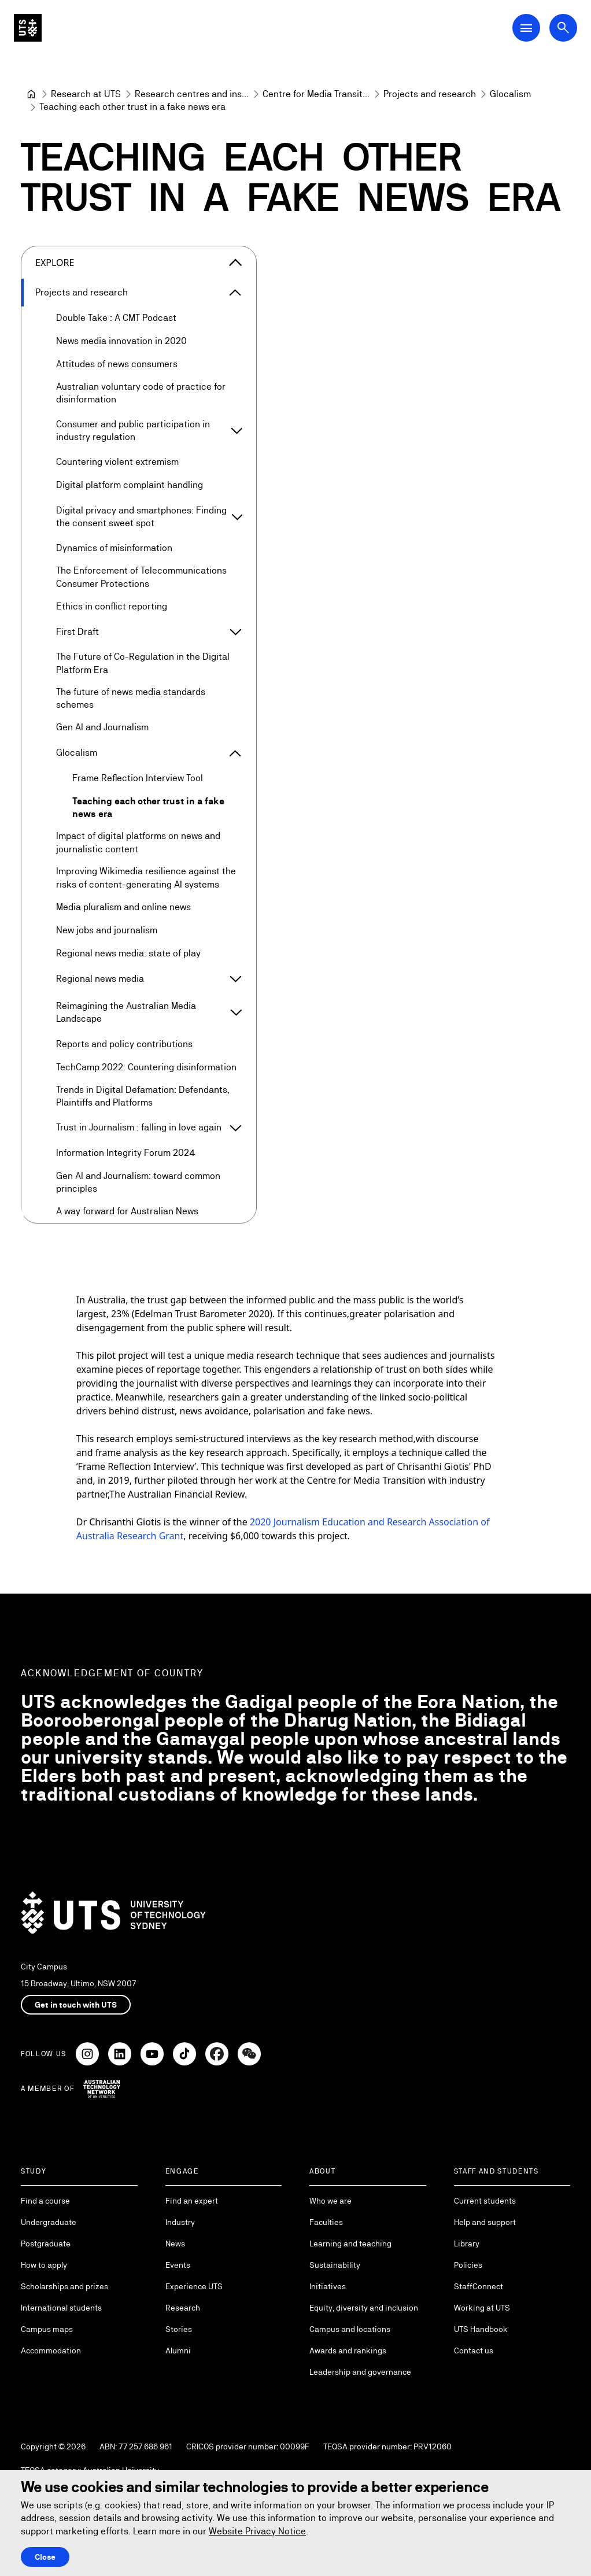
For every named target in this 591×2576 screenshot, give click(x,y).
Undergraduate (48, 2222)
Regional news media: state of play (128, 953)
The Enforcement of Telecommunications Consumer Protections (141, 577)
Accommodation (51, 2350)
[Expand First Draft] (235, 632)
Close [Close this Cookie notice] (45, 2557)
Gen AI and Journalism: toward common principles (138, 1181)
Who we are (330, 2200)
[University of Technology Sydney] (31, 94)
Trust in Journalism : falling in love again (138, 1127)
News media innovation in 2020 (121, 340)
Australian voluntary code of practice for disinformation (141, 393)
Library (466, 2243)
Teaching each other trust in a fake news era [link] (132, 106)
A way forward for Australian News (127, 1211)
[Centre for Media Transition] (316, 94)
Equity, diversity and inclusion (363, 2307)
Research (182, 2307)
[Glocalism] (510, 94)
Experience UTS (194, 2286)
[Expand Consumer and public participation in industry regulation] (236, 431)
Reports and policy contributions (124, 1043)
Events (177, 2265)
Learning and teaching (350, 2243)
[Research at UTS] (86, 94)
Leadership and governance (360, 2372)
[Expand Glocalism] (235, 753)
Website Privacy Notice (257, 2531)
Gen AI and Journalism (102, 727)
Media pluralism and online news (123, 906)
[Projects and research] (429, 94)
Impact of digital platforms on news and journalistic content (138, 842)
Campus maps (47, 2329)
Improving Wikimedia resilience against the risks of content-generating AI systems (146, 877)
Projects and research (81, 292)
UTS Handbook (481, 2329)
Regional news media (100, 978)
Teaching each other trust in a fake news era (148, 807)
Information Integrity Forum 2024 (125, 1152)
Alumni (178, 2350)
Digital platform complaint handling (129, 484)
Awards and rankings (347, 2350)
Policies (468, 2265)
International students (61, 2307)
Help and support (485, 2222)
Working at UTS (482, 2307)
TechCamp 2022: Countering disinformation (146, 1066)
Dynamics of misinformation (114, 547)
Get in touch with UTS (76, 2004)
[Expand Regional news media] (235, 979)
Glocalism (76, 752)
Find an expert (191, 2200)
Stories (178, 2329)
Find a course (45, 2200)
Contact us (473, 2350)
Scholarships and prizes (64, 2286)
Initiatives (327, 2286)
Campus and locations (349, 2329)
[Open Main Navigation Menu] (526, 28)
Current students (485, 2200)
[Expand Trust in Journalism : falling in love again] (235, 1127)
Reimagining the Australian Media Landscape (126, 1012)
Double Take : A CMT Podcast (116, 317)
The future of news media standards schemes (130, 698)
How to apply (44, 2265)
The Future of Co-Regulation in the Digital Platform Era (143, 663)
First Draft (77, 631)
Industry (180, 2222)
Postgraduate (46, 2243)
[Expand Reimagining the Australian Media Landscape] (235, 1012)
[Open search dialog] (563, 28)
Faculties (326, 2222)
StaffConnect (478, 2286)
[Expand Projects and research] (235, 293)
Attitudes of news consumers (117, 364)
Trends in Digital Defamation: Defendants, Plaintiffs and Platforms (143, 1096)
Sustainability (334, 2265)
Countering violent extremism (117, 461)
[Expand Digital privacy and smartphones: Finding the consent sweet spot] (237, 517)
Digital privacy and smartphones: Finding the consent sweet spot (141, 516)
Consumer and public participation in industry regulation (133, 430)
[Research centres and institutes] (192, 94)
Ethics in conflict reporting (111, 606)
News (175, 2243)
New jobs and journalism (106, 930)
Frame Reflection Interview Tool (137, 778)
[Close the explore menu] (235, 262)
